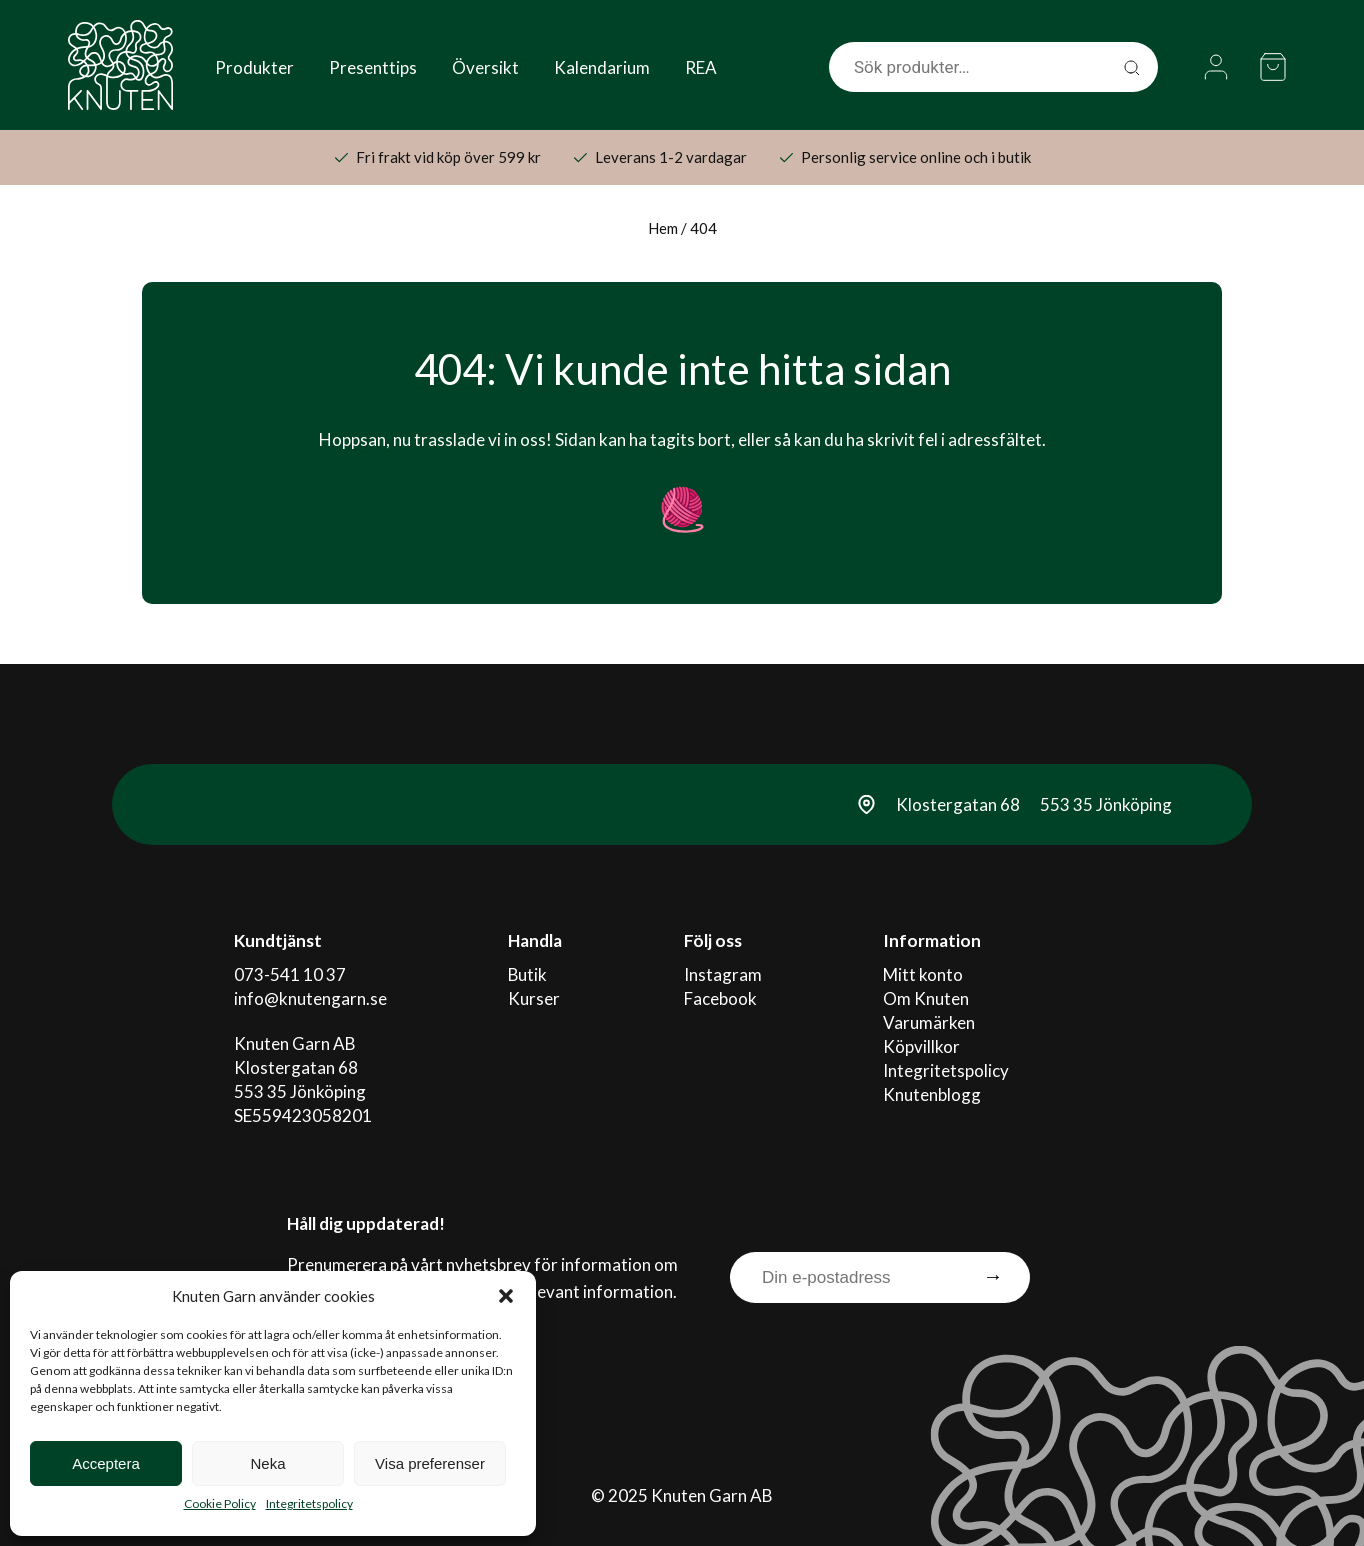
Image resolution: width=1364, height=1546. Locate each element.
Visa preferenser (430, 1463)
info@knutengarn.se (310, 998)
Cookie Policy (220, 1503)
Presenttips (373, 67)
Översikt (485, 67)
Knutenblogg (932, 1094)
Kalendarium (602, 67)
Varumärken (929, 1022)
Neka (267, 1463)
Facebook (720, 998)
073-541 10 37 (290, 974)
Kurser (534, 998)
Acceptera (106, 1463)
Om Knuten (926, 998)
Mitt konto (923, 974)
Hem (663, 228)
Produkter (254, 67)
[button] (506, 1296)
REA (701, 67)
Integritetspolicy (309, 1503)
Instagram (723, 974)
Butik (528, 974)
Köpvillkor (921, 1046)
